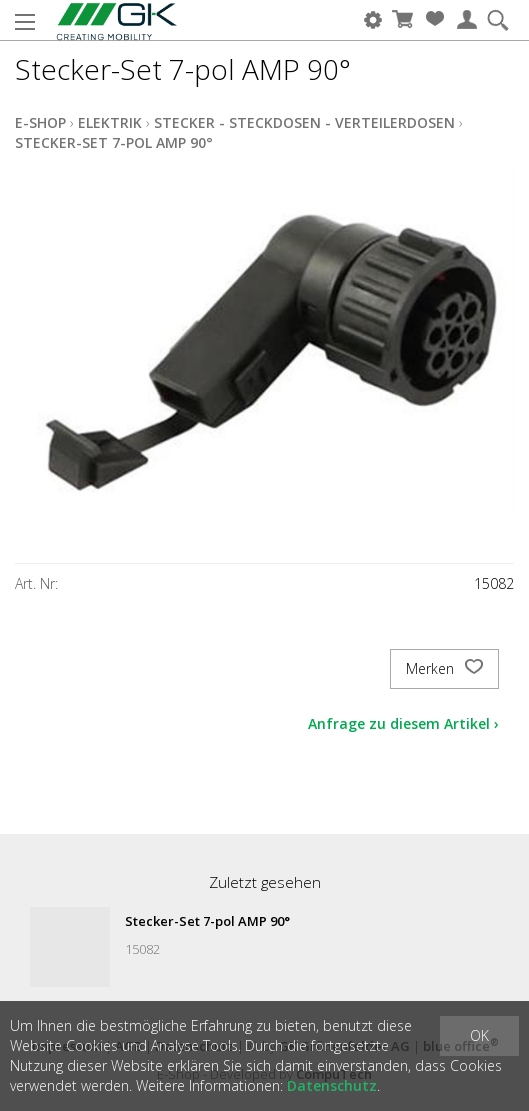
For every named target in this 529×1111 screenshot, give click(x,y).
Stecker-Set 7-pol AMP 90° (114, 142)
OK (479, 1035)
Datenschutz (332, 1085)
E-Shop (40, 122)
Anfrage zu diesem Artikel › (403, 723)
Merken (444, 669)
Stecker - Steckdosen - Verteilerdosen (304, 122)
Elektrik (110, 122)
